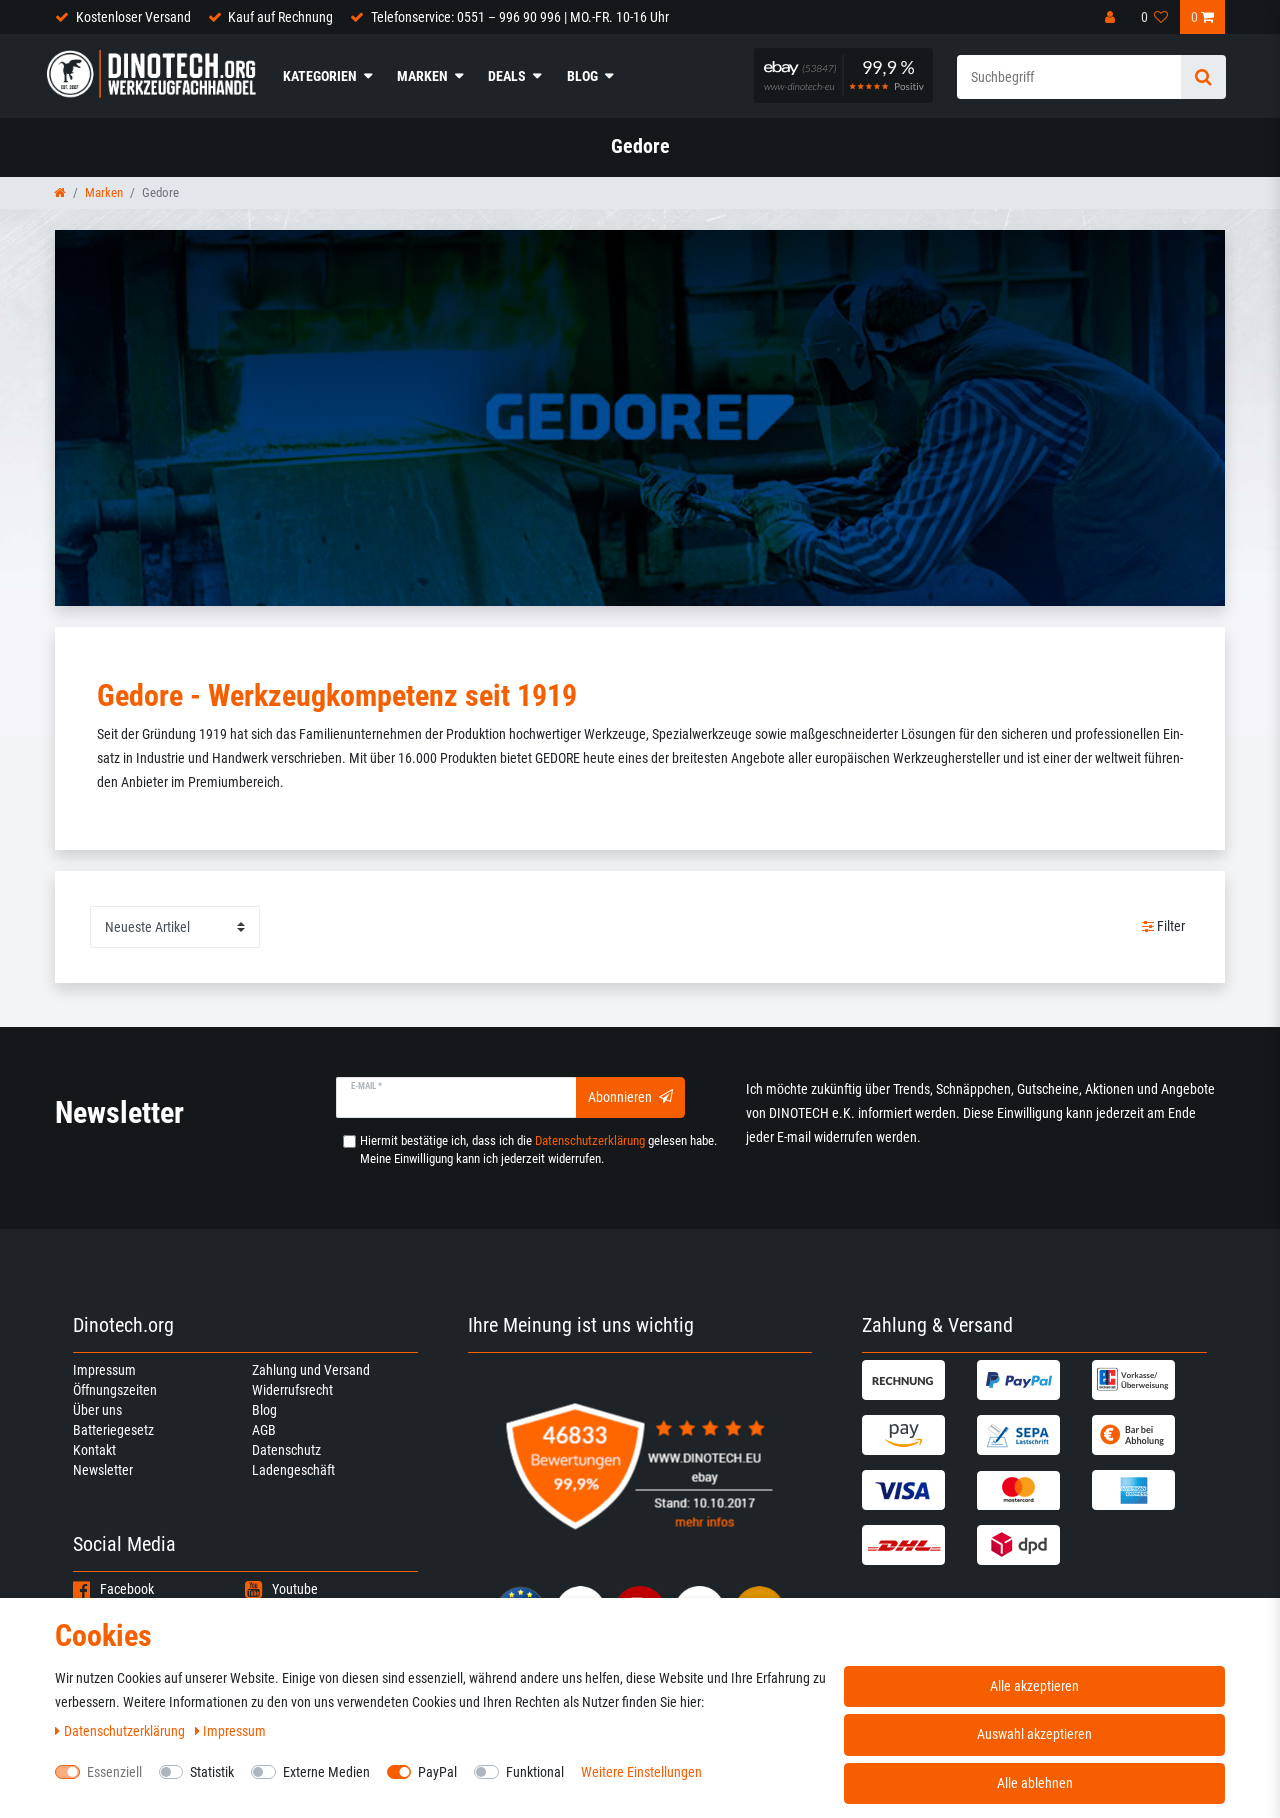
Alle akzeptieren (1034, 1686)
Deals (507, 76)
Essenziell (114, 1772)
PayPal (437, 1772)
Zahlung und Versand (311, 1370)
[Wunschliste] (1155, 17)
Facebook (113, 1589)
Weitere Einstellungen (641, 1772)
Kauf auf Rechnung (280, 17)
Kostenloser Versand (133, 17)
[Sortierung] (175, 926)
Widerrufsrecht (292, 1390)
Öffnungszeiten (115, 1390)
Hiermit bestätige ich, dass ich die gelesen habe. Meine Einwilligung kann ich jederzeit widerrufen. (538, 1149)
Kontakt (94, 1450)
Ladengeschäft (293, 1470)
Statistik (212, 1772)
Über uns (97, 1410)
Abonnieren (630, 1097)
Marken (422, 76)
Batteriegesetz (113, 1430)
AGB (264, 1430)
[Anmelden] (1112, 17)
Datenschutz (286, 1450)
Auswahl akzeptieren (1034, 1734)
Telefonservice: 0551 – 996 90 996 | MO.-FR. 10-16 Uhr (520, 17)
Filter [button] (1164, 927)
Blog (582, 76)
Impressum (104, 1370)
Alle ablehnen (1035, 1783)
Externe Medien (326, 1772)
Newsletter (103, 1470)
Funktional (535, 1772)
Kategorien (320, 76)
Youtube (281, 1589)
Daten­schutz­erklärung (121, 1731)
